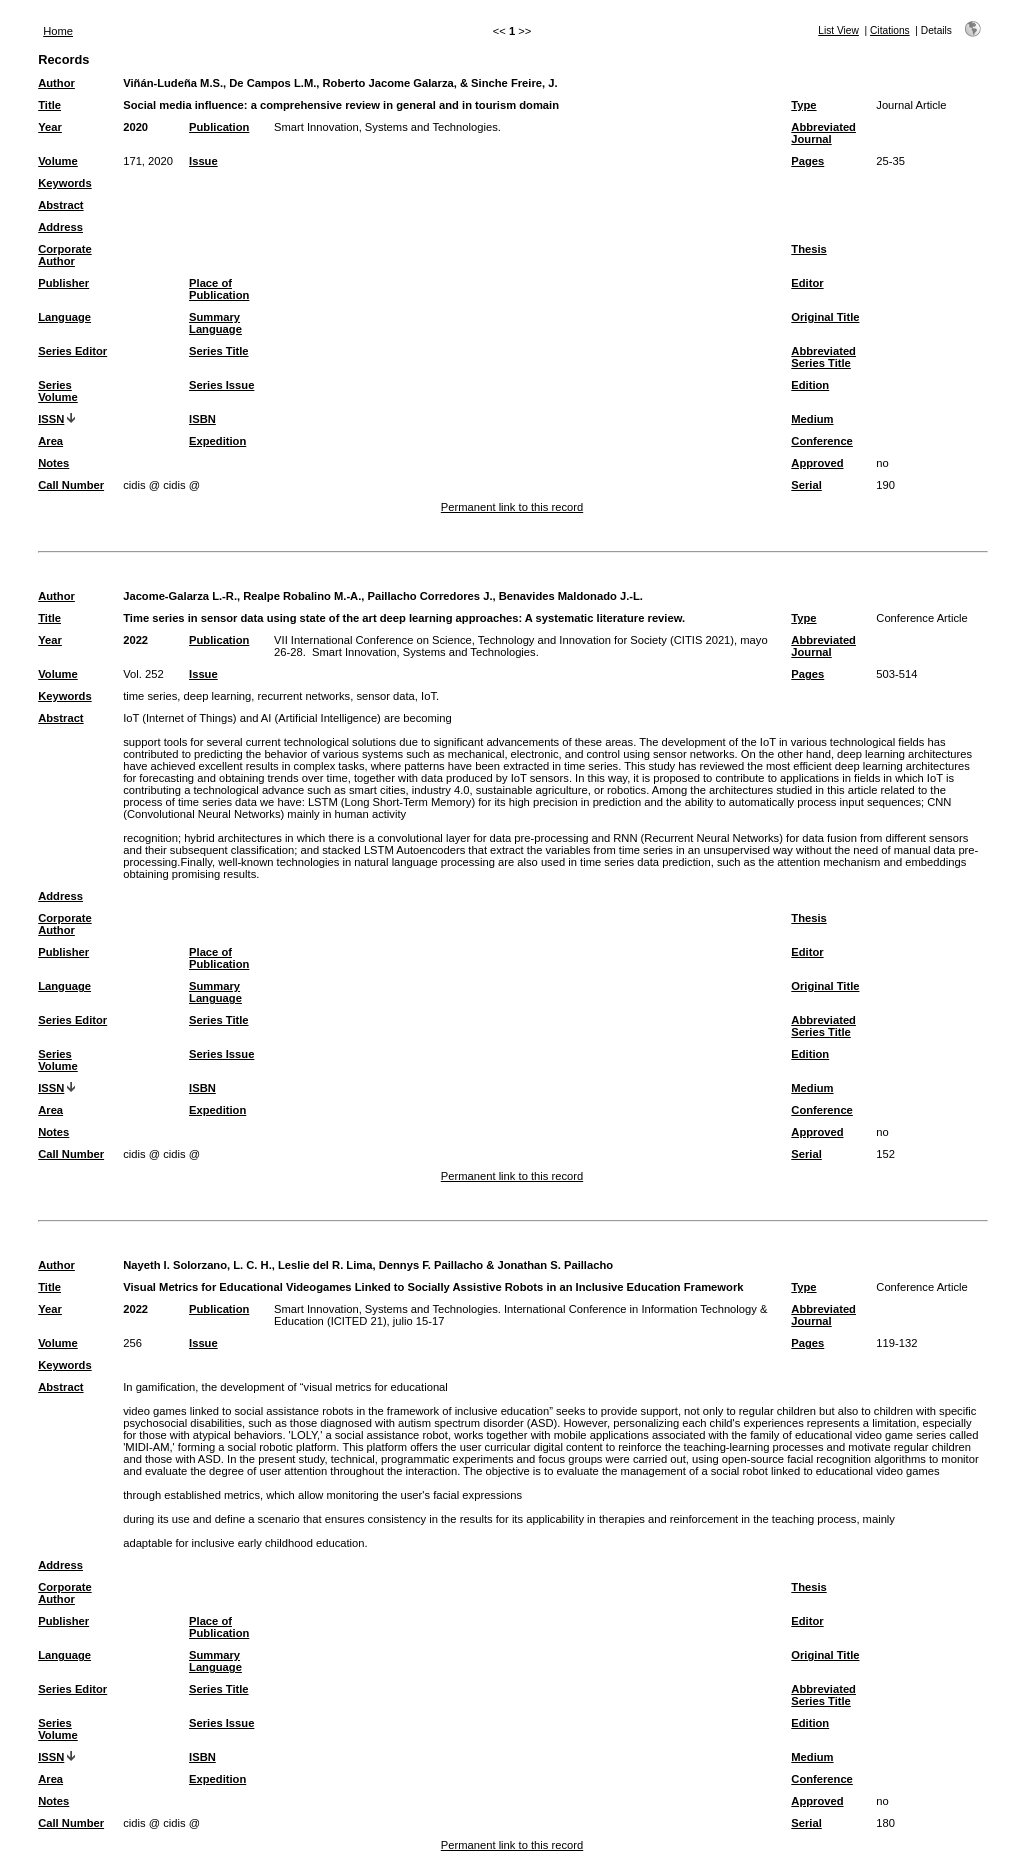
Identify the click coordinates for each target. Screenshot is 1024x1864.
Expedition (217, 441)
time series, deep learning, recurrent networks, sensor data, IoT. (281, 696)
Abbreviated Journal (823, 133)
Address (60, 227)
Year (50, 127)
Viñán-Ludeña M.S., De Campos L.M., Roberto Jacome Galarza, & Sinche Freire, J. (340, 83)
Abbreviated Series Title (823, 357)
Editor (807, 283)
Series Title (219, 351)
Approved (817, 463)
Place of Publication (219, 289)
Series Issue (221, 385)
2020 (135, 127)
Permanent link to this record (512, 507)
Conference (822, 441)
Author (56, 83)
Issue (203, 161)
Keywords (64, 183)
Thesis (808, 249)
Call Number (71, 485)
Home (58, 31)
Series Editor (72, 351)
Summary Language (215, 323)
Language (64, 317)
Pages (807, 161)
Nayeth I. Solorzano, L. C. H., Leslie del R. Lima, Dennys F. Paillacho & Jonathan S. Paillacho (368, 1265)
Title (49, 105)
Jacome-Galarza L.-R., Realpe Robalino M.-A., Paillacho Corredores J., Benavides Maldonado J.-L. (383, 596)
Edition (810, 385)
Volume (58, 161)
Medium (812, 419)
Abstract (60, 205)
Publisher (63, 283)
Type (803, 105)
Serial (806, 485)
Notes (53, 463)
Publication (219, 127)
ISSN (51, 419)
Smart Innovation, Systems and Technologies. (387, 127)
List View (838, 30)
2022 (135, 640)
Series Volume (58, 391)
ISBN (202, 419)
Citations (890, 30)
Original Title (825, 317)
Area (50, 441)
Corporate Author (64, 255)
